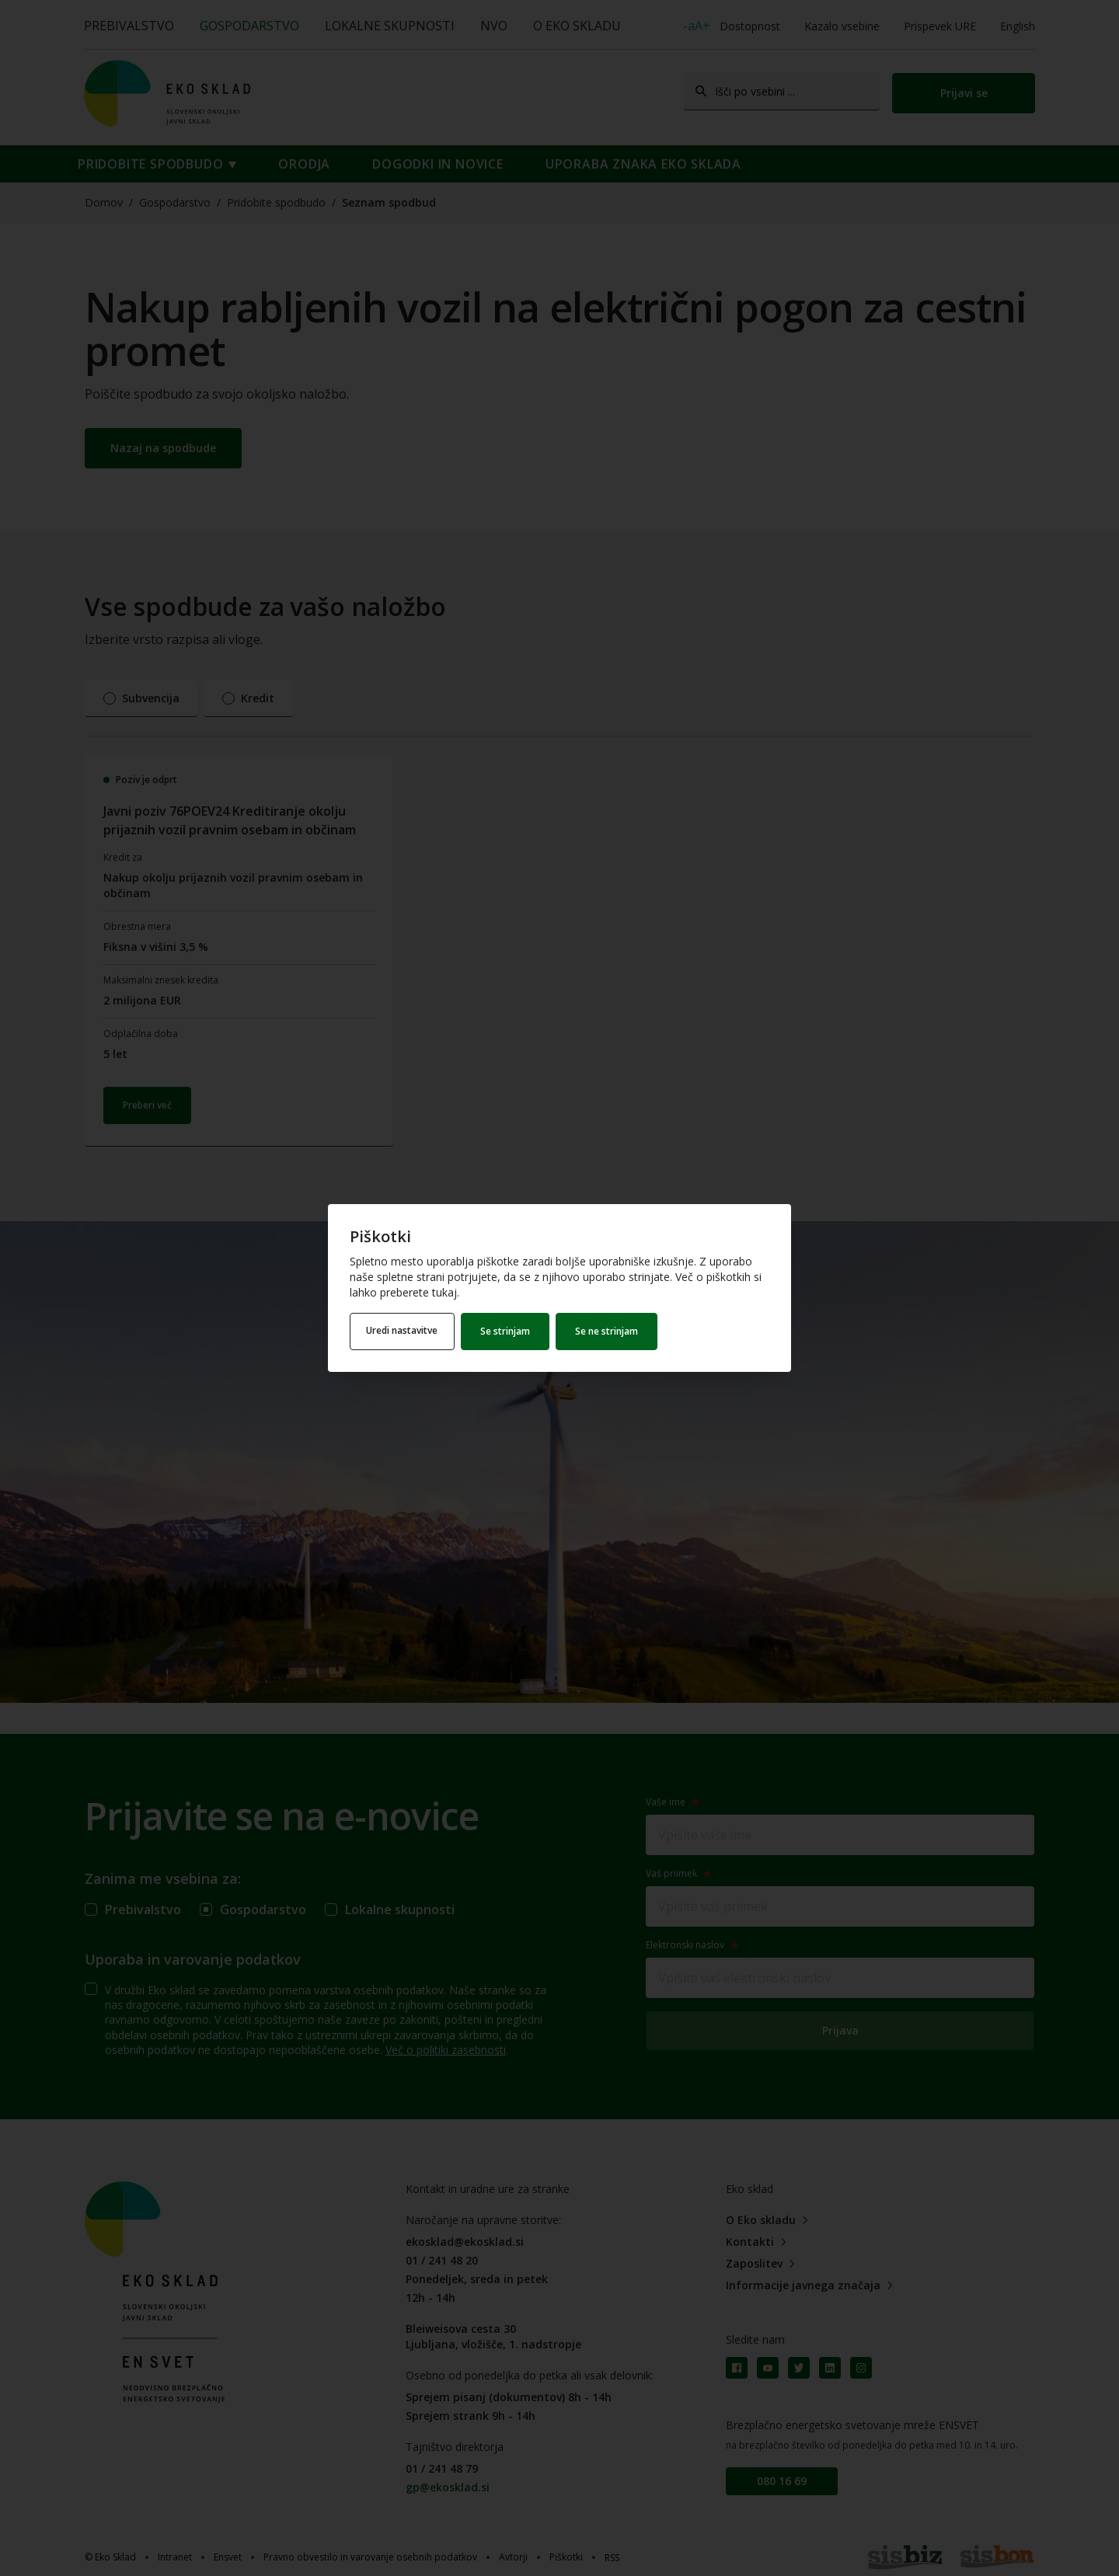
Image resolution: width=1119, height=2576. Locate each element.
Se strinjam (510, 1331)
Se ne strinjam (611, 1331)
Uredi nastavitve (405, 1331)
